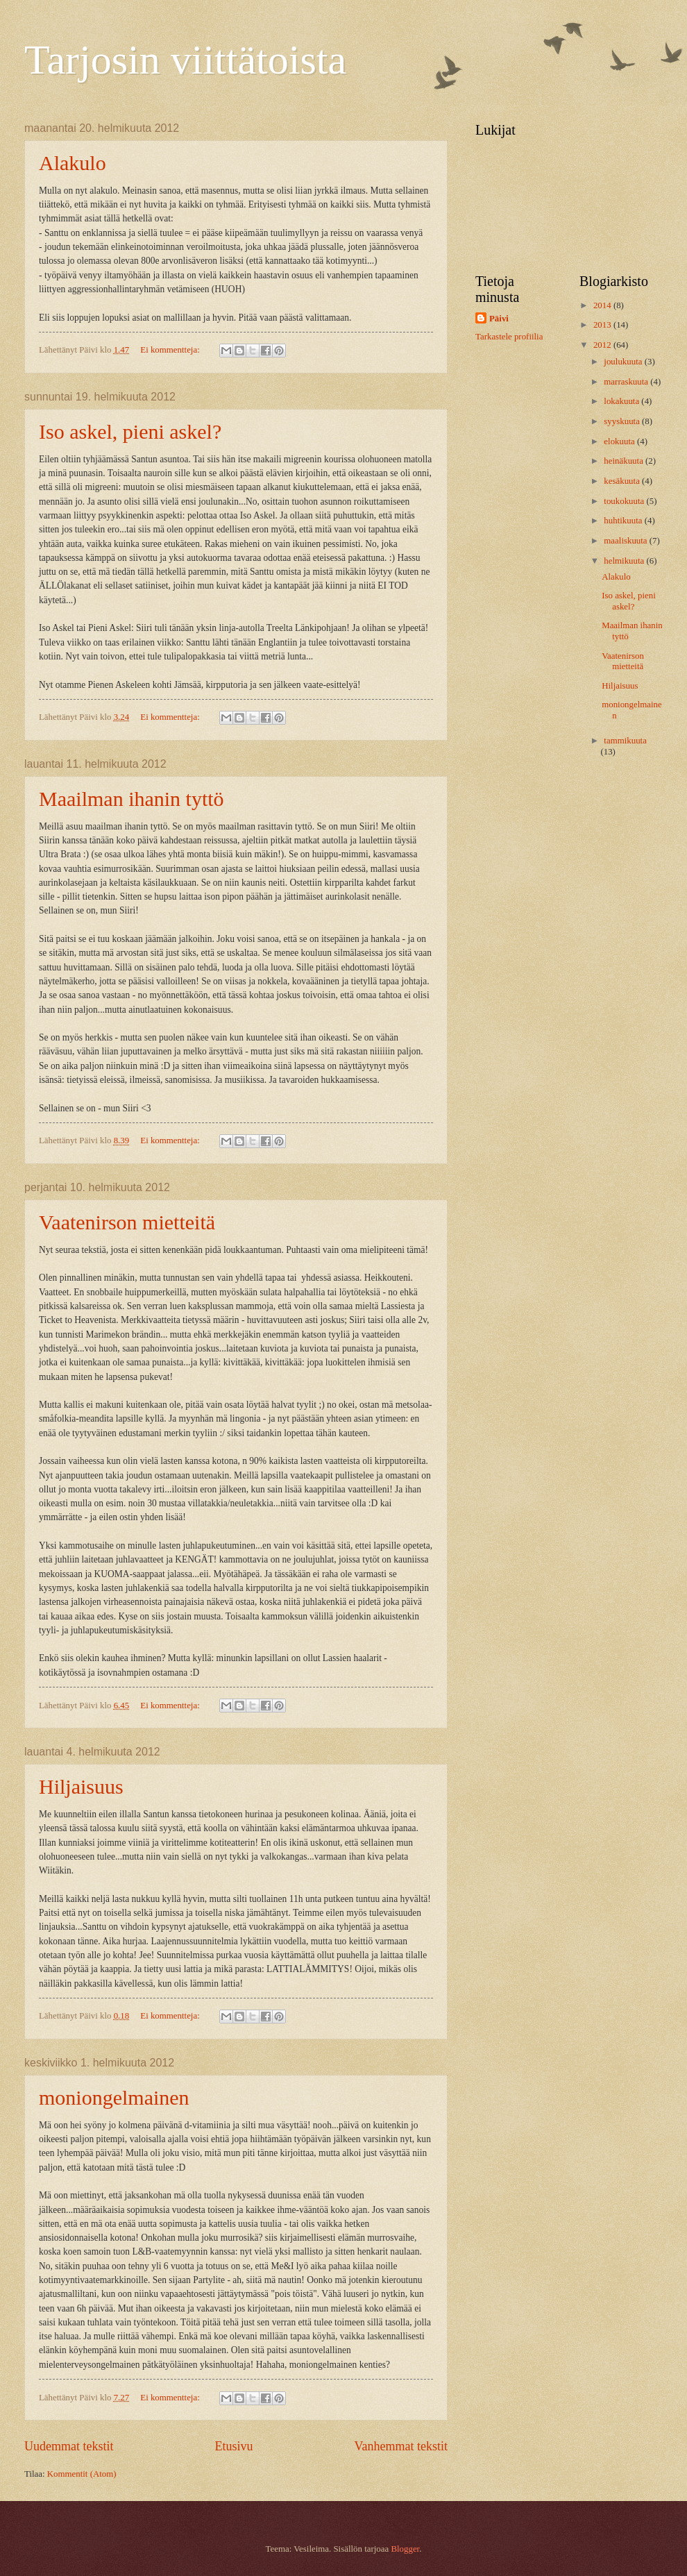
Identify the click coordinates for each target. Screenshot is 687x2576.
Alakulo (72, 162)
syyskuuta (623, 421)
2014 (603, 305)
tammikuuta (625, 741)
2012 (603, 345)
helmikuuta (625, 561)
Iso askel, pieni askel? (130, 431)
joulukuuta (624, 362)
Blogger (405, 2549)
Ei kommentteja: (171, 350)
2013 (603, 325)
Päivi (499, 318)
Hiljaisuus (81, 1786)
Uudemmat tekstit (69, 2446)
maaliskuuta (626, 541)
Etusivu (233, 2446)
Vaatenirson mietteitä (127, 1222)
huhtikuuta (624, 520)
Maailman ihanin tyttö (131, 798)
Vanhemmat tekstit (401, 2446)
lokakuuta (622, 401)
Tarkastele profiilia (509, 337)
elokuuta (620, 441)
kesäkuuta (623, 481)
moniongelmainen (114, 2097)
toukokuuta (625, 501)
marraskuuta (627, 382)
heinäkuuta (624, 461)
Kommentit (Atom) (82, 2474)
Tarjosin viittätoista (185, 60)
